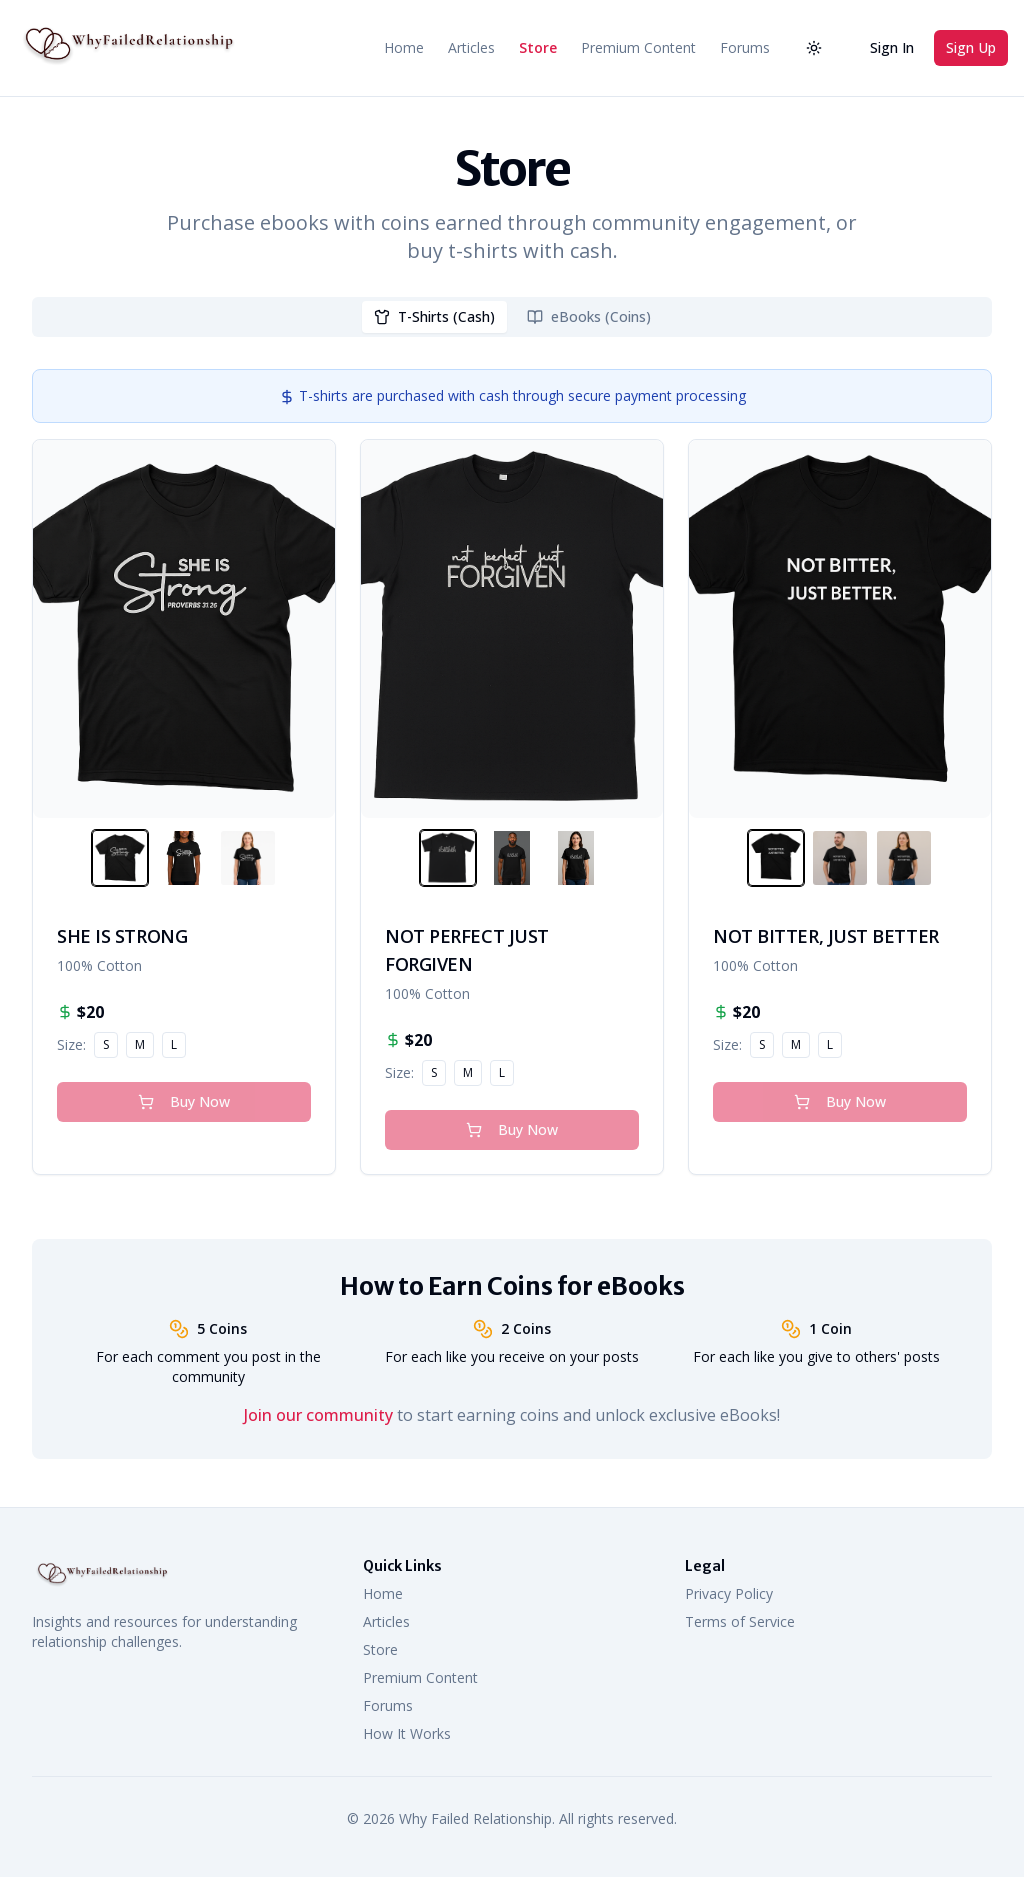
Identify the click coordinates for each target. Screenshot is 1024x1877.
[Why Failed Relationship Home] (126, 48)
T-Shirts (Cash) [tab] (434, 316)
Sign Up (971, 47)
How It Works (407, 1733)
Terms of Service (740, 1621)
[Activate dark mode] (814, 48)
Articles (471, 47)
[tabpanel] (512, 772)
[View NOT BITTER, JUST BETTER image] (776, 858)
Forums (745, 47)
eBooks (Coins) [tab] (589, 316)
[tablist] (512, 317)
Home (404, 47)
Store (538, 47)
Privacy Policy (729, 1593)
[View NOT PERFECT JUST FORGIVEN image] (448, 858)
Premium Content (638, 47)
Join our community (318, 1415)
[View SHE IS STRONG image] (120, 858)
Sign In (892, 47)
